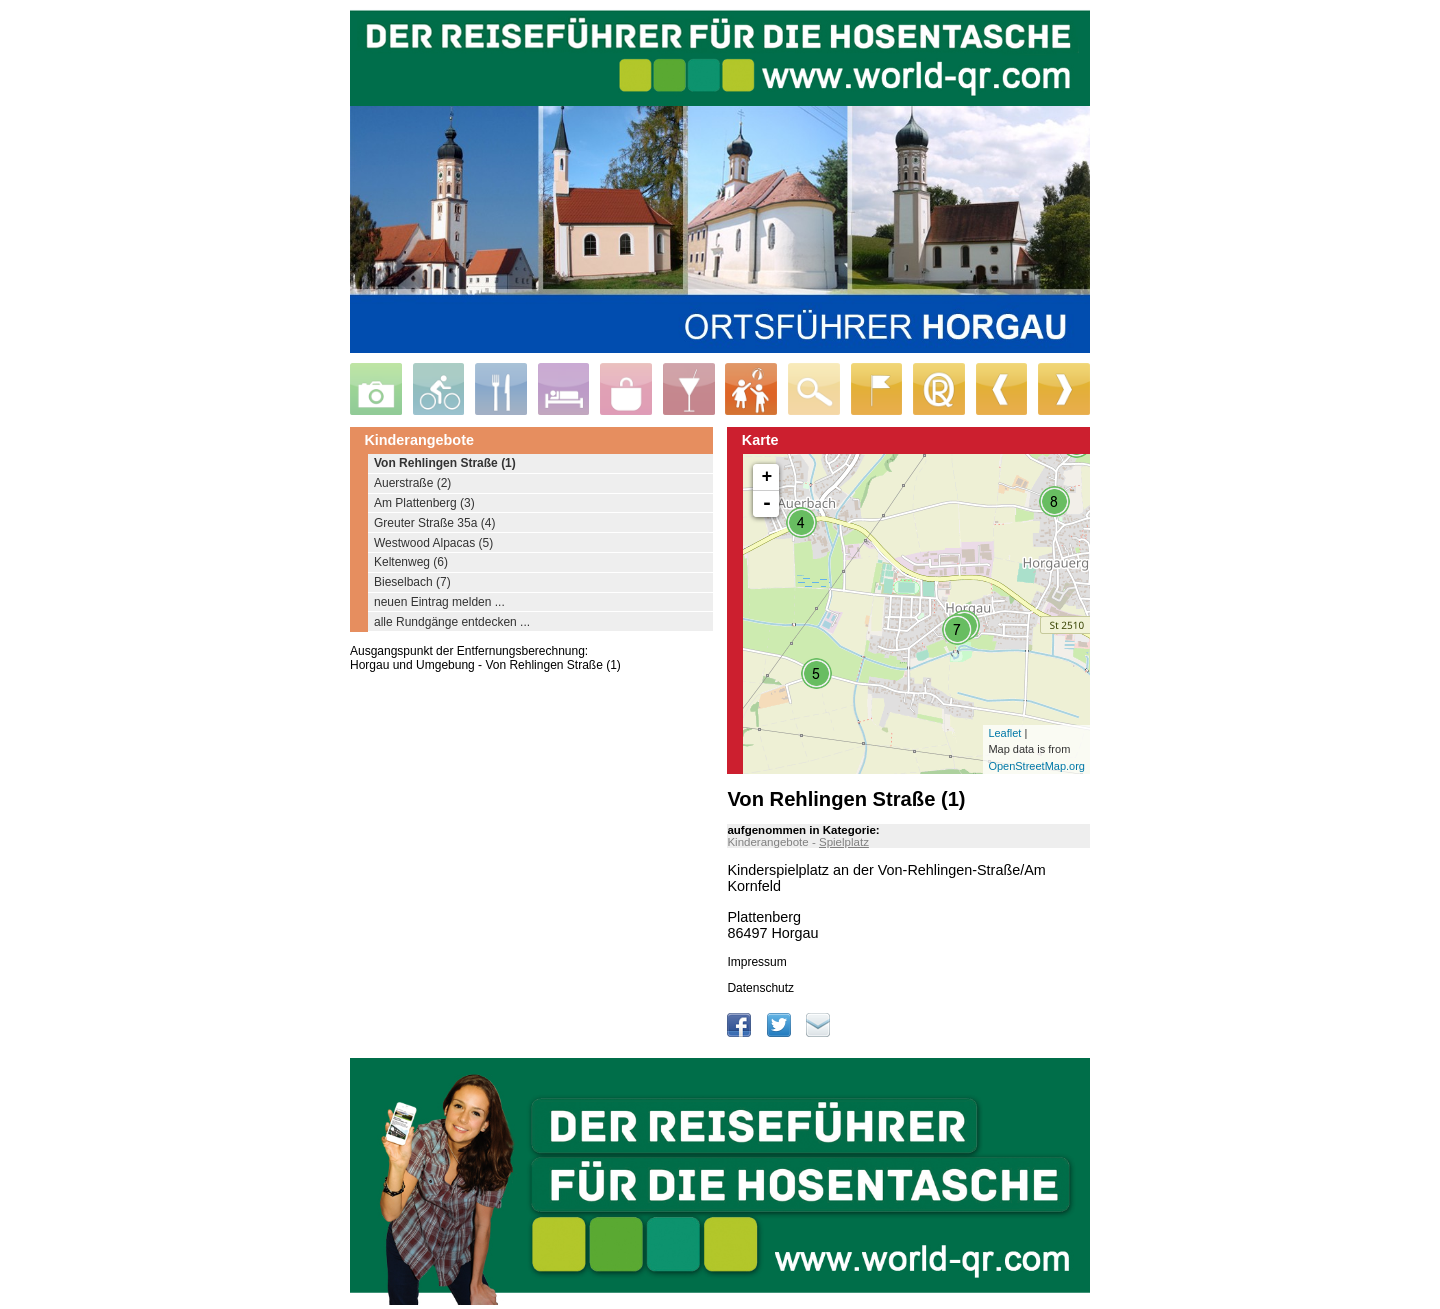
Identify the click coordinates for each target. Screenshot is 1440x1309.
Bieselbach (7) (412, 582)
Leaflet (1004, 733)
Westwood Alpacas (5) (433, 543)
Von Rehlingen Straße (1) (445, 463)
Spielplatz (844, 842)
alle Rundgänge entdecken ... (452, 622)
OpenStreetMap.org (1036, 766)
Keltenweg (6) (411, 562)
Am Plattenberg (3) (424, 503)
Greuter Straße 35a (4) (434, 523)
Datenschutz (760, 988)
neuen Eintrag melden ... (439, 602)
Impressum (756, 962)
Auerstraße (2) (412, 483)
